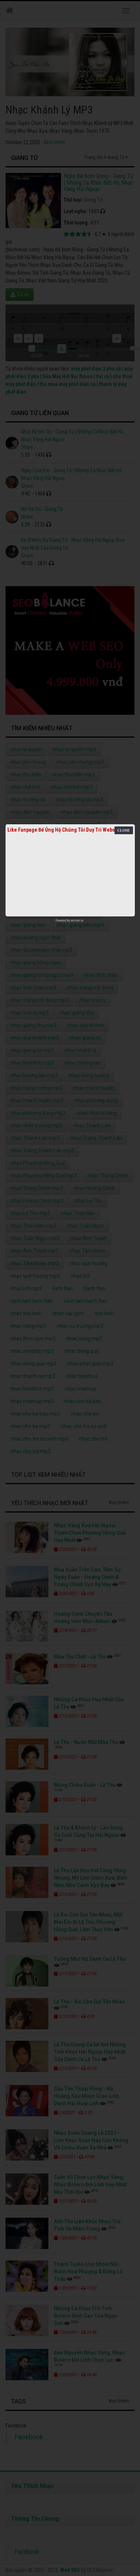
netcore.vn (77, 920)
